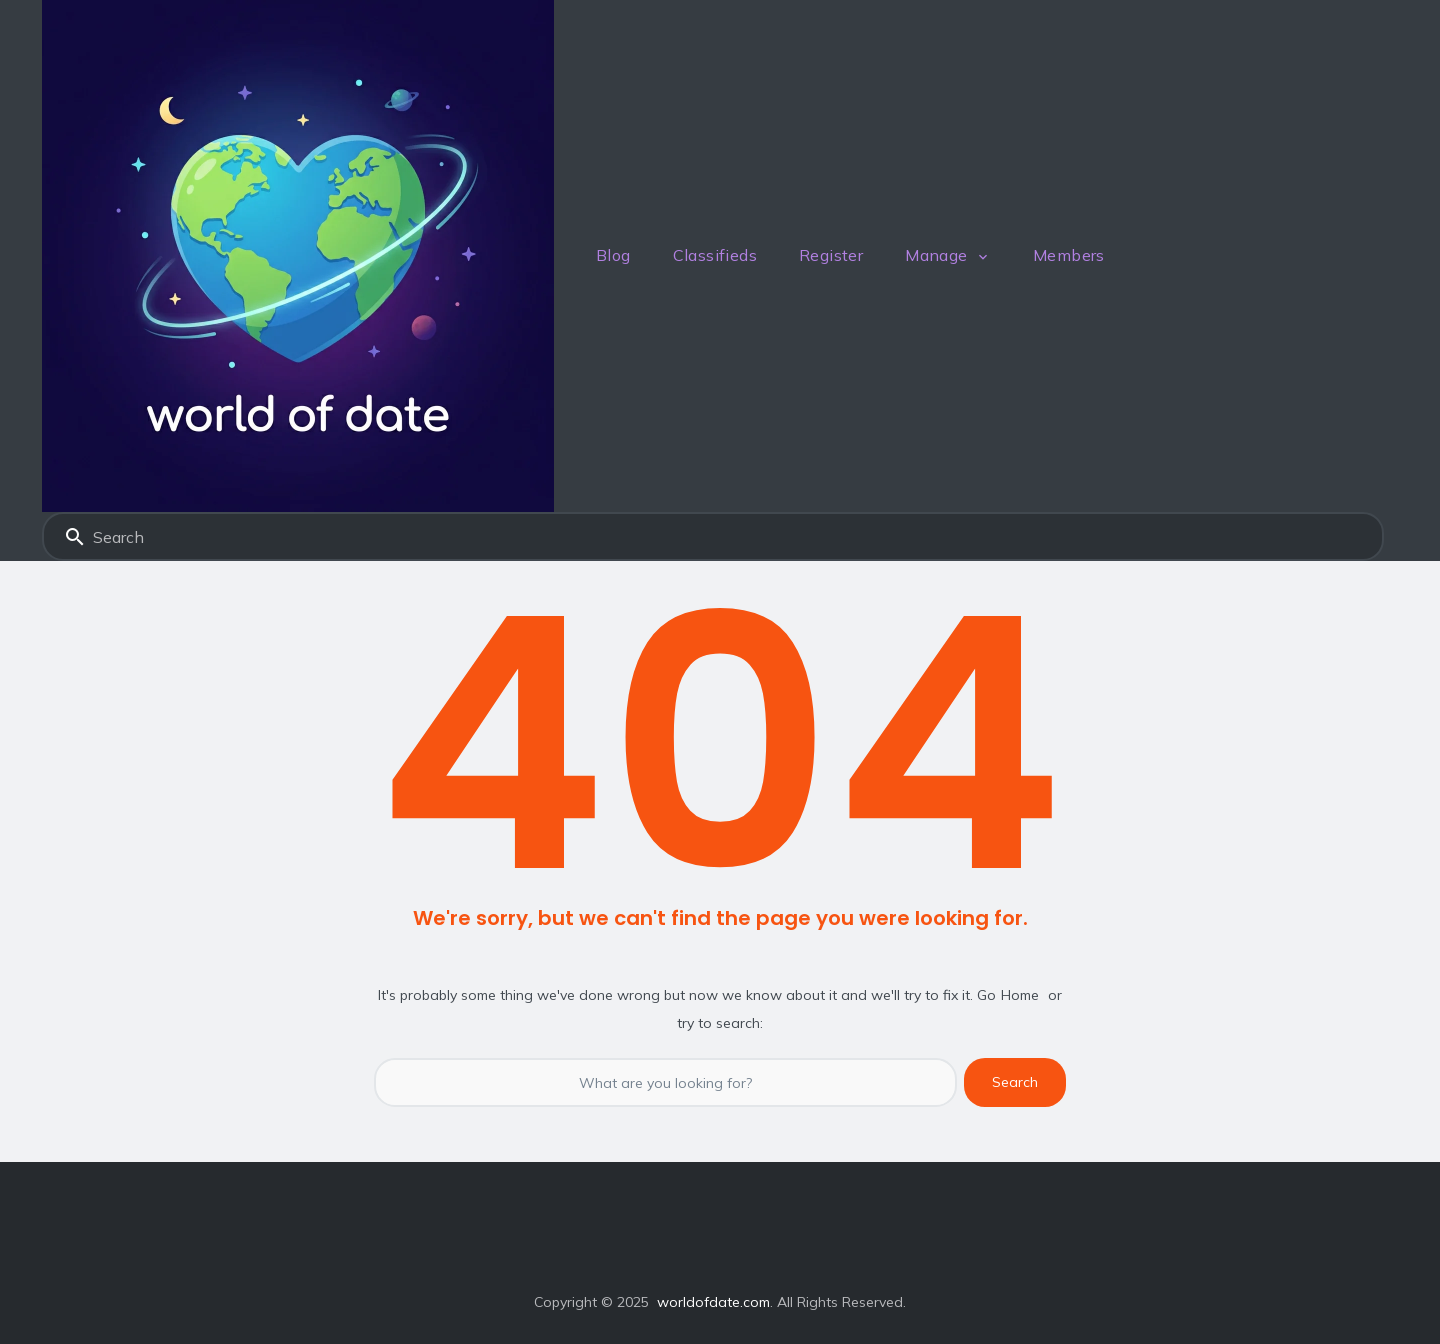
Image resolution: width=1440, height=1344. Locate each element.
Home (1020, 995)
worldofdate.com (713, 1302)
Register (831, 255)
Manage (936, 255)
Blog (613, 255)
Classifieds (715, 255)
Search (75, 537)
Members (1069, 255)
